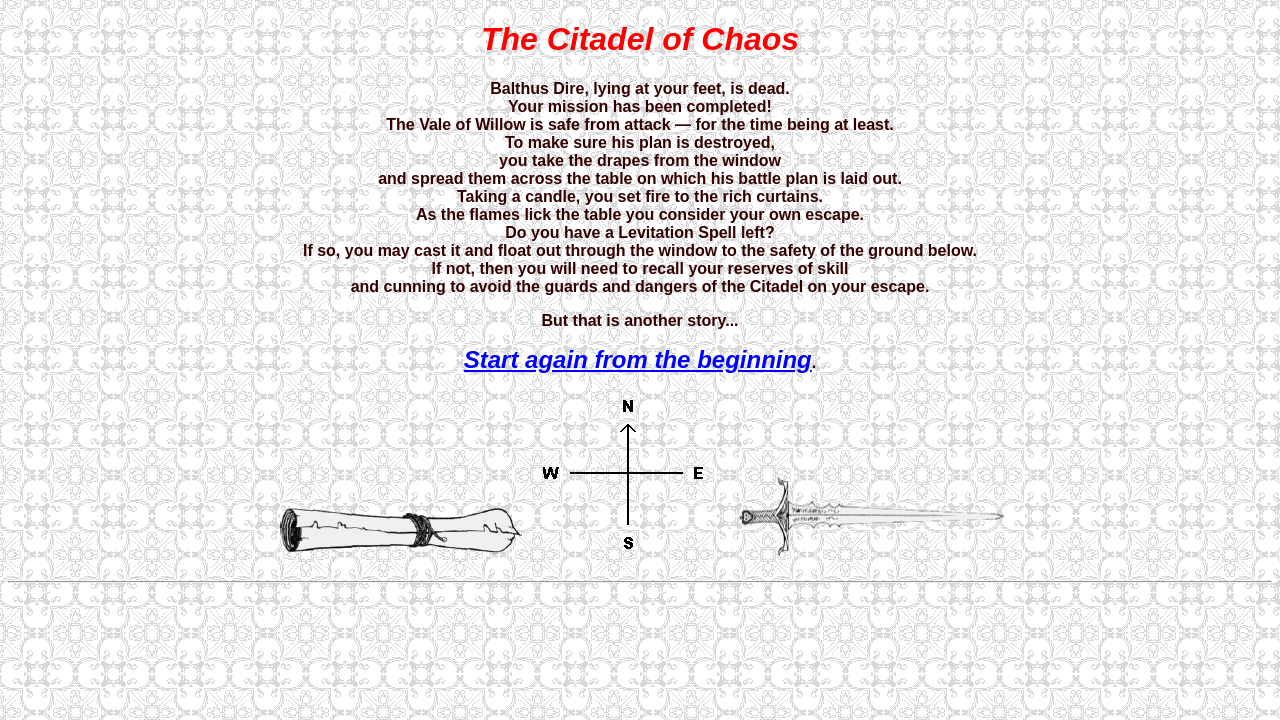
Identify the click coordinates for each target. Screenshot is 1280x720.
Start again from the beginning (638, 359)
